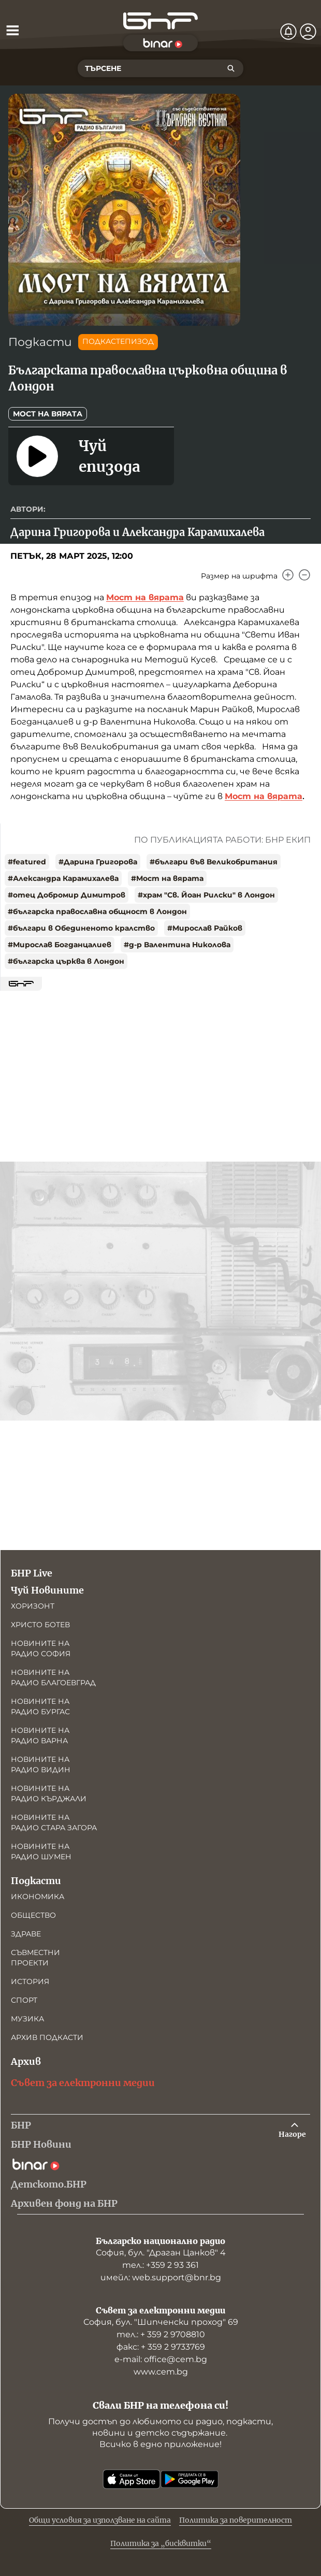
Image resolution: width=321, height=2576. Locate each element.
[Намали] (304, 575)
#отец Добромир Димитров (66, 895)
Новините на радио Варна (40, 1735)
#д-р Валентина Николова (177, 944)
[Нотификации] (288, 31)
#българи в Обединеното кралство (81, 928)
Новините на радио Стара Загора (54, 1822)
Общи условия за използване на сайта (100, 2520)
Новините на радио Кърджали (48, 1793)
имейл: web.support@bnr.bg (160, 2277)
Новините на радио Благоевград (53, 1677)
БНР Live (31, 1573)
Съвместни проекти (35, 1957)
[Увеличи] (288, 575)
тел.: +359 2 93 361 (160, 2265)
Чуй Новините (47, 1590)
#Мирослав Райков (204, 928)
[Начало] (160, 21)
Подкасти (40, 342)
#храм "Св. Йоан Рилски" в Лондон (206, 895)
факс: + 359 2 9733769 (160, 2347)
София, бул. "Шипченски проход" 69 (160, 2322)
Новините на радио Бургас (40, 1706)
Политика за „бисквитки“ (160, 2543)
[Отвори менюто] (12, 30)
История (30, 1981)
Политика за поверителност (235, 2520)
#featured (27, 861)
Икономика (37, 1896)
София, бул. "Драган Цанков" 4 (161, 2252)
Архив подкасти (47, 2037)
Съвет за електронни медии (83, 2083)
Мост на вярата (47, 413)
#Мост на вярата (167, 878)
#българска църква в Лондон (66, 961)
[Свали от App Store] (131, 2479)
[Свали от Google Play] (189, 2479)
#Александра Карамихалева (63, 878)
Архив (26, 2061)
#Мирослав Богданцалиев (59, 944)
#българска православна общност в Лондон (97, 911)
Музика (27, 2018)
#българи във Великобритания (214, 861)
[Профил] (308, 31)
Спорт (24, 2000)
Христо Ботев (40, 1624)
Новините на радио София (40, 1648)
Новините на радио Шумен (41, 1851)
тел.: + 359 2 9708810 (160, 2334)
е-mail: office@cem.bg (160, 2359)
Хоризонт (32, 1606)
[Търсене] (231, 68)
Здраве (26, 1933)
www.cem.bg (161, 2372)
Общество (33, 1915)
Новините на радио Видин (40, 1764)
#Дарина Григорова (98, 861)
